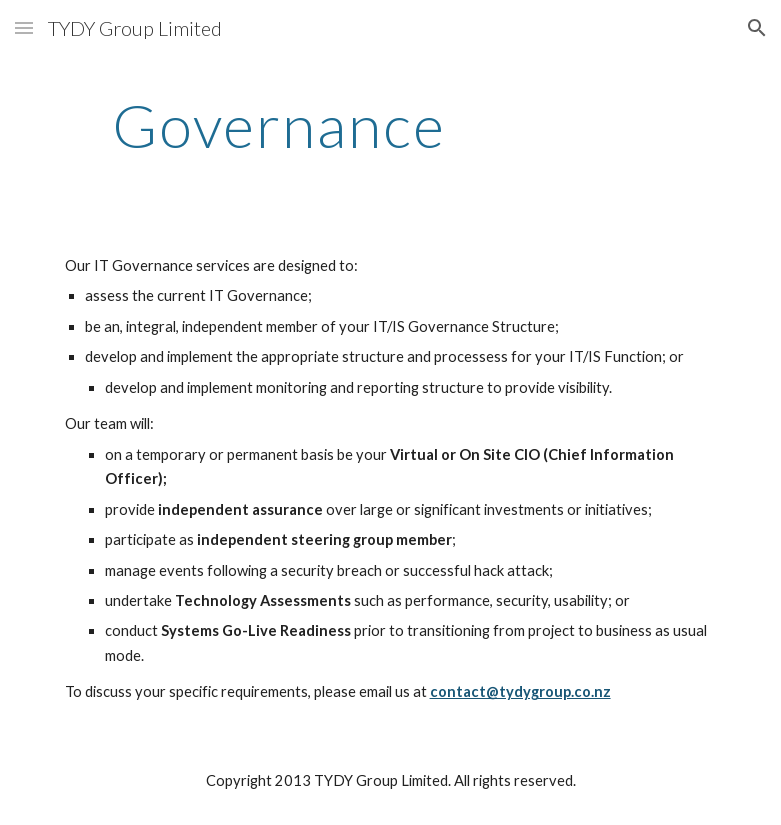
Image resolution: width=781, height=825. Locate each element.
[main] (279, 125)
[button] (24, 27)
